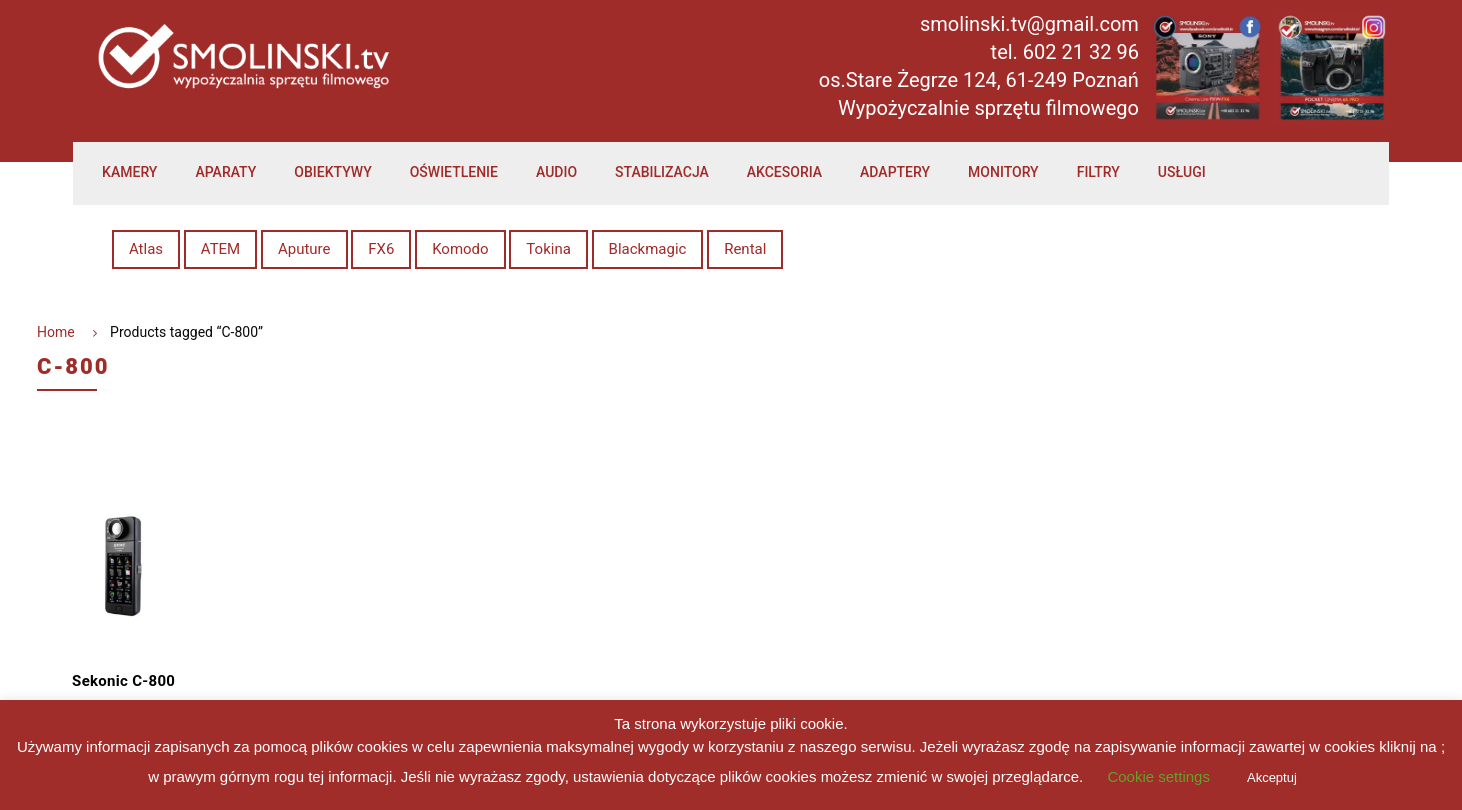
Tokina (548, 249)
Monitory (1003, 172)
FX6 (381, 249)
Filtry (1098, 172)
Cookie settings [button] (1158, 776)
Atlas (146, 249)
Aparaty (225, 172)
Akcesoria (784, 172)
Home (56, 332)
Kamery (129, 172)
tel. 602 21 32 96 (1065, 52)
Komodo (460, 249)
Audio (556, 172)
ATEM (220, 249)
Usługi (1182, 172)
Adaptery (895, 172)
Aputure (304, 249)
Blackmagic (648, 249)
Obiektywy (332, 172)
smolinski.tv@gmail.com (1029, 24)
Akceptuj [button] (1272, 777)
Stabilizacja (662, 172)
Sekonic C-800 (123, 681)
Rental (745, 249)
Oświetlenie (454, 172)
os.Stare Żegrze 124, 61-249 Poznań (979, 80)
